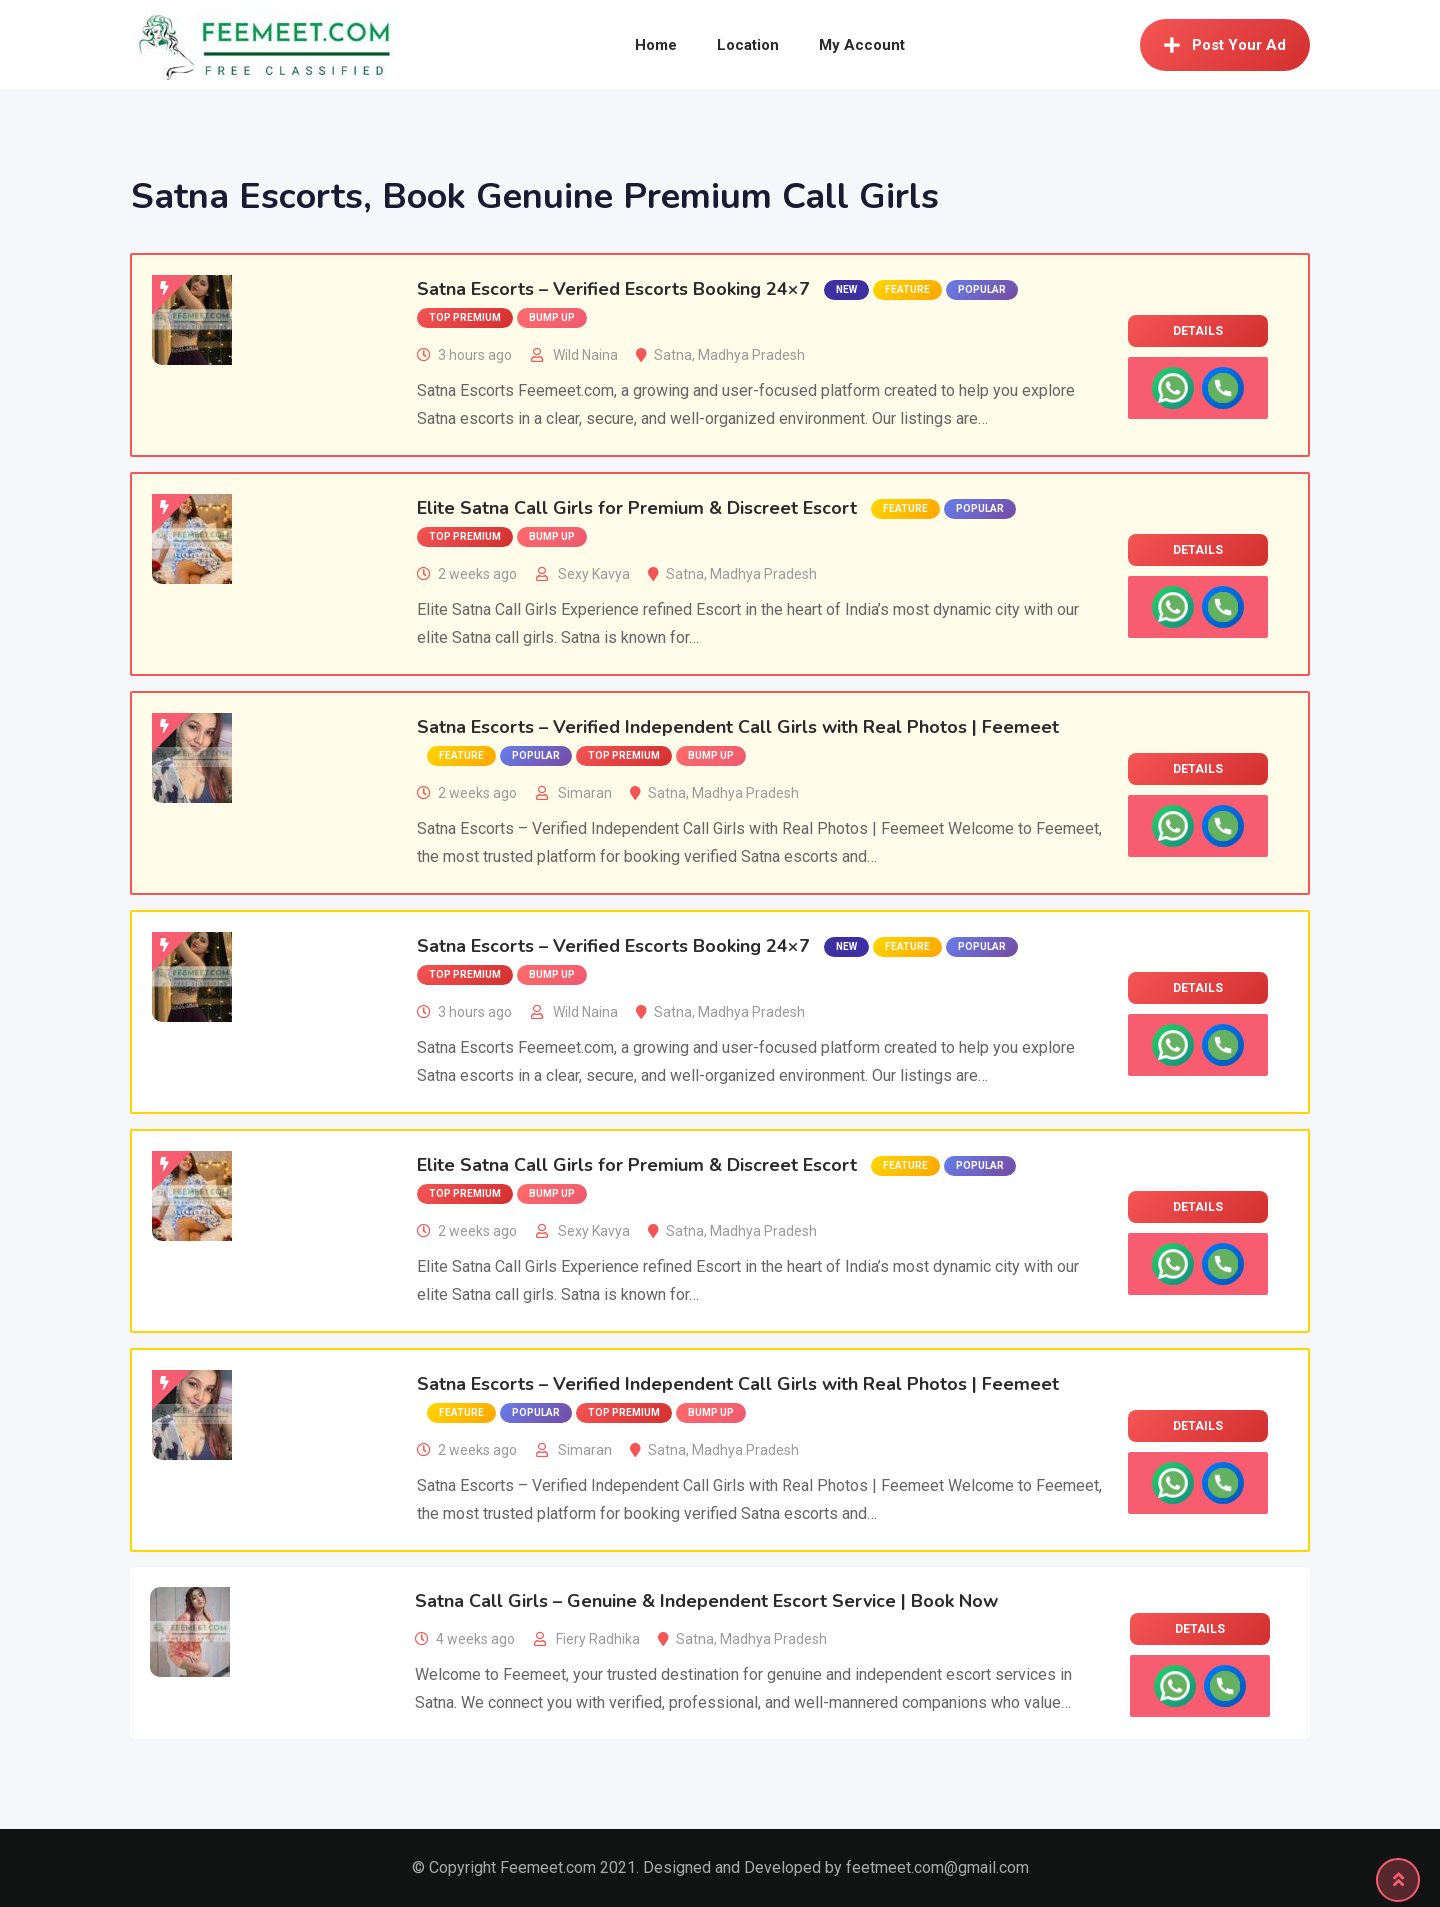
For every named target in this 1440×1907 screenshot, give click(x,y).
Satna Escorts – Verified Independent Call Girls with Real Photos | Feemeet (738, 727)
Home (656, 45)
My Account (862, 45)
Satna (673, 355)
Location (748, 45)
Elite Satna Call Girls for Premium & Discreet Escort (637, 508)
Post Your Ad (1225, 45)
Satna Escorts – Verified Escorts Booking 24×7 (613, 289)
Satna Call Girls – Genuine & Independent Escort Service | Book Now (706, 1601)
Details (1198, 331)
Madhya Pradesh (751, 355)
